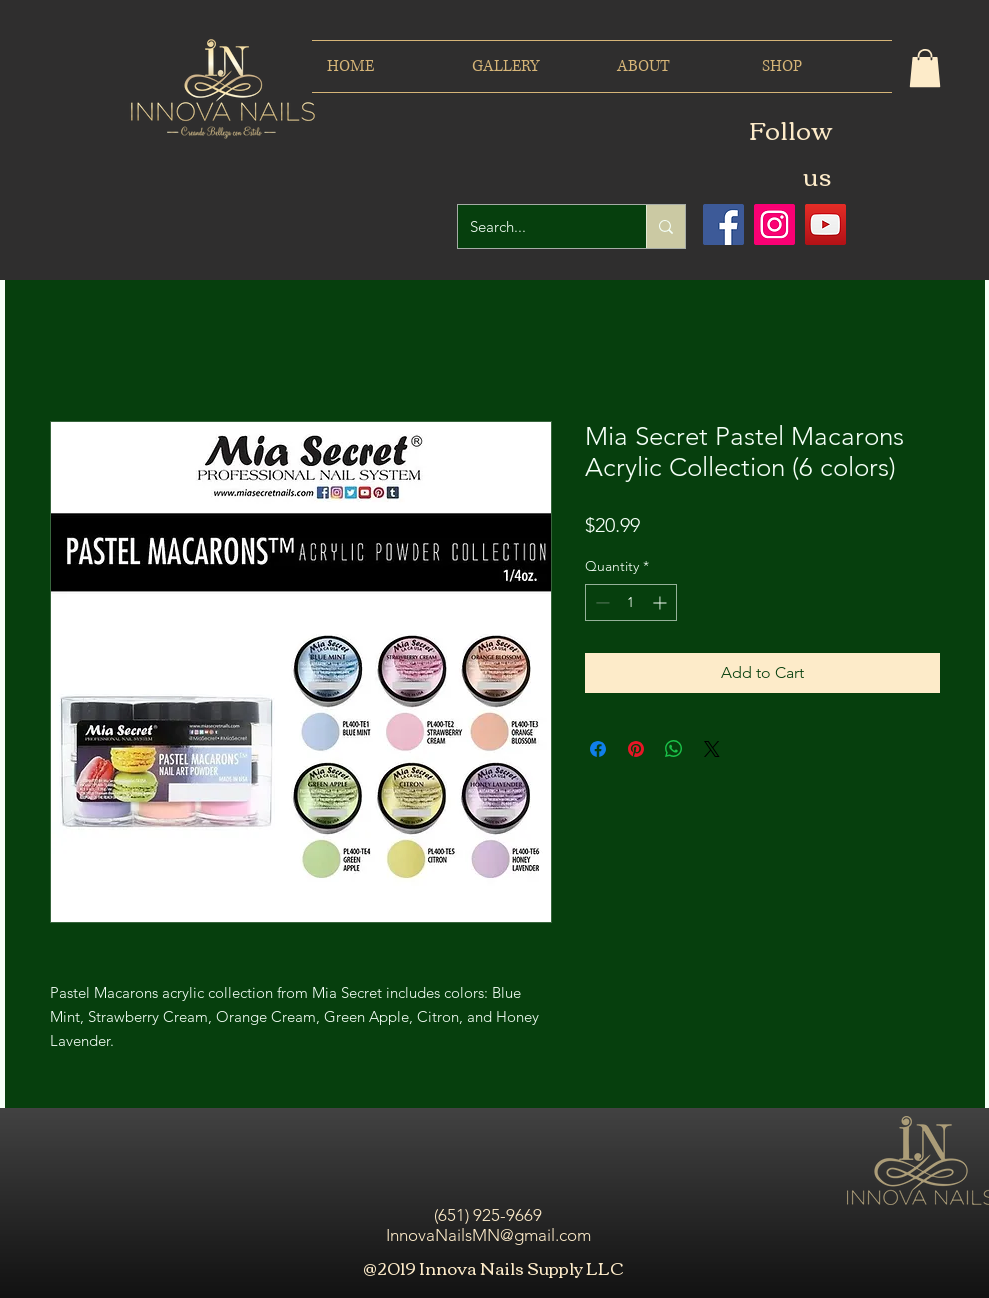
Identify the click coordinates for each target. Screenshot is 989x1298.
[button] (925, 68)
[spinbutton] (631, 602)
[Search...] (537, 226)
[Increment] (661, 602)
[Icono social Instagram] (774, 224)
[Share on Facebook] (598, 749)
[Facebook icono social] (723, 224)
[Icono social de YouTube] (825, 224)
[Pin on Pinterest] (636, 749)
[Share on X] (712, 749)
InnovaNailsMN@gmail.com (488, 1235)
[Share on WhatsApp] (674, 749)
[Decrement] (600, 602)
